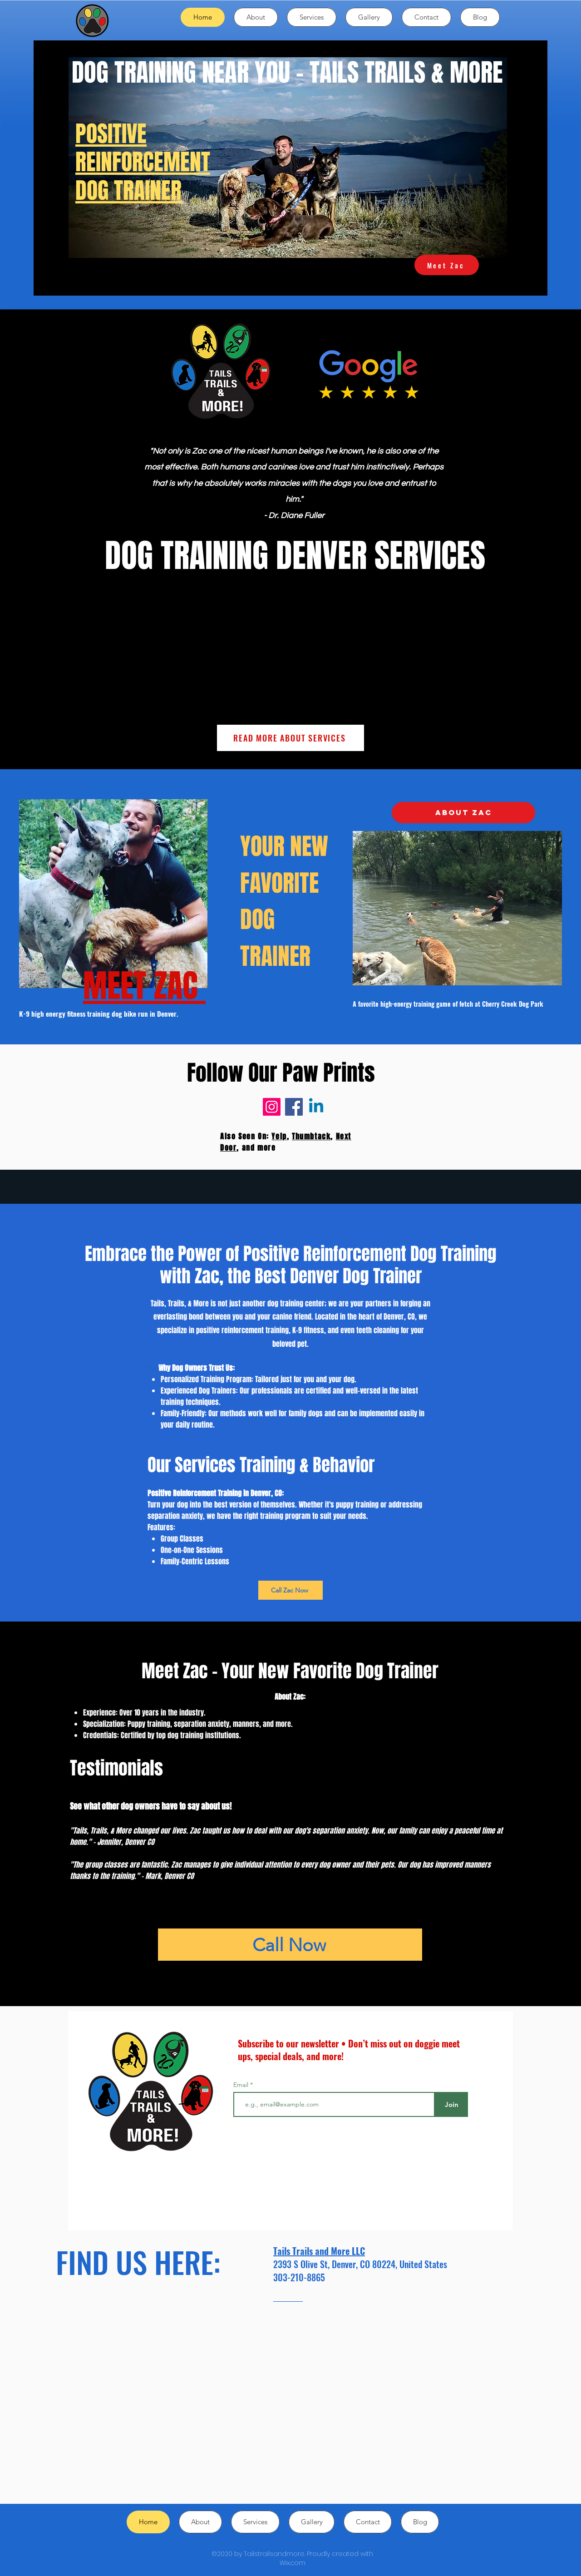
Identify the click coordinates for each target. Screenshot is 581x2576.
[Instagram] (272, 1107)
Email (241, 2085)
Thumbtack (311, 1136)
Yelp (278, 1136)
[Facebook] (294, 1107)
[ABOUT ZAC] (463, 812)
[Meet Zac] (446, 265)
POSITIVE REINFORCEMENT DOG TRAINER (142, 162)
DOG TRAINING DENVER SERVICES (295, 556)
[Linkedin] (316, 1107)
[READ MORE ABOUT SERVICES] (290, 738)
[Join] (451, 2104)
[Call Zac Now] (290, 1590)
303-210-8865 (299, 2277)
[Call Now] (290, 1944)
